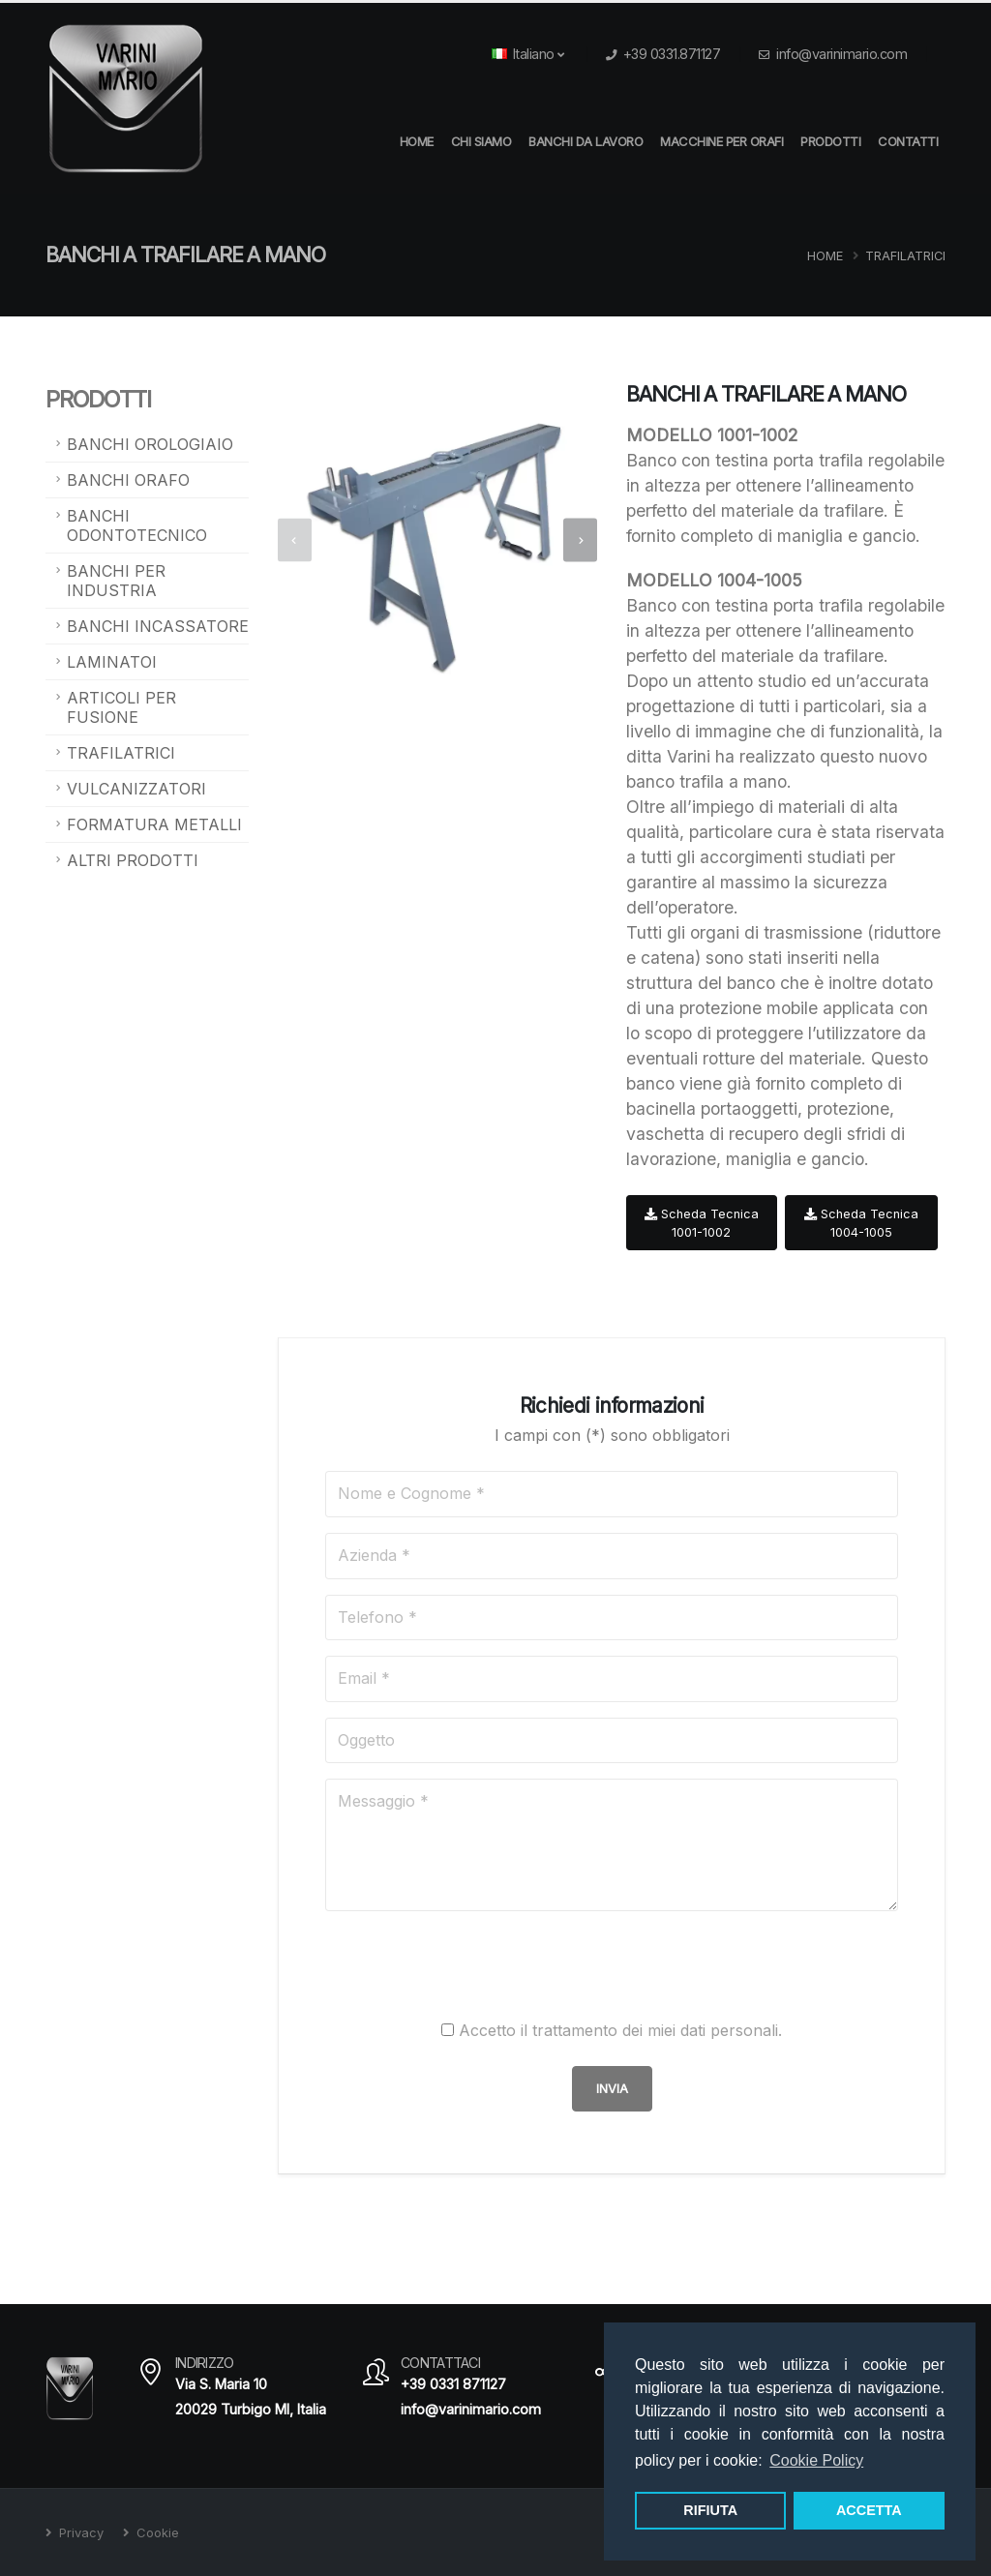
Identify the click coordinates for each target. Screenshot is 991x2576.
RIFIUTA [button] (710, 2510)
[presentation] (295, 540)
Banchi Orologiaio (150, 444)
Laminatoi (112, 662)
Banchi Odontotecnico (137, 525)
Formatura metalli (154, 824)
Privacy (79, 2532)
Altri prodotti (132, 860)
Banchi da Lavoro (585, 141)
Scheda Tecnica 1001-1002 (702, 1223)
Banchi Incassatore (158, 626)
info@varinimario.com (841, 53)
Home (825, 256)
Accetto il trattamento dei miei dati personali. (620, 2030)
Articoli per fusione (121, 707)
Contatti (908, 141)
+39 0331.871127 (672, 53)
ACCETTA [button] (869, 2510)
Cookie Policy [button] (816, 2460)
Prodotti (830, 141)
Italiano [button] (528, 53)
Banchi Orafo (128, 480)
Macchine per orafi (721, 141)
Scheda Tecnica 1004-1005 (861, 1223)
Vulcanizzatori (136, 788)
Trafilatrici (905, 256)
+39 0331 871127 (453, 2384)
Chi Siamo (481, 141)
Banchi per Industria (116, 580)
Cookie (156, 2532)
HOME (417, 141)
